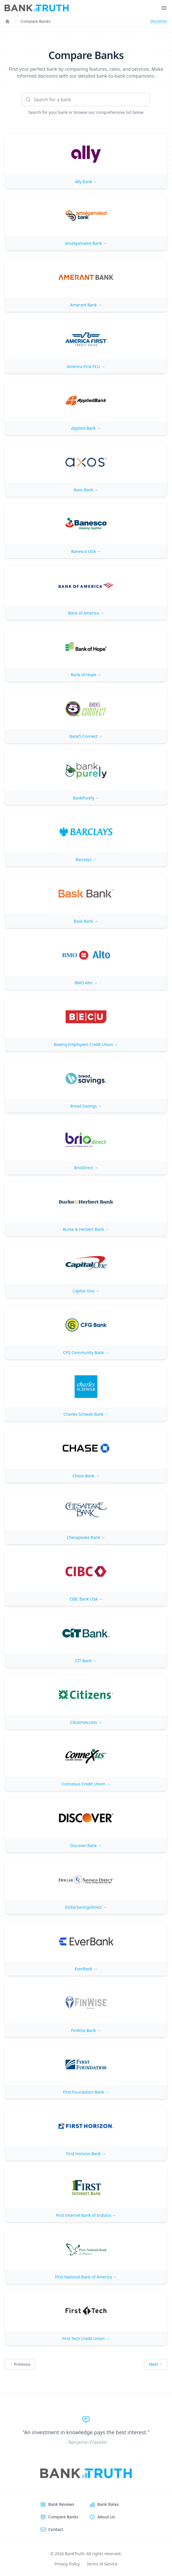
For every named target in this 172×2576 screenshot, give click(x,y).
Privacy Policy (67, 2564)
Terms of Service (102, 2564)
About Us (106, 2517)
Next (156, 2364)
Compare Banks (36, 21)
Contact (55, 2529)
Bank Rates (108, 2504)
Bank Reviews (61, 2504)
